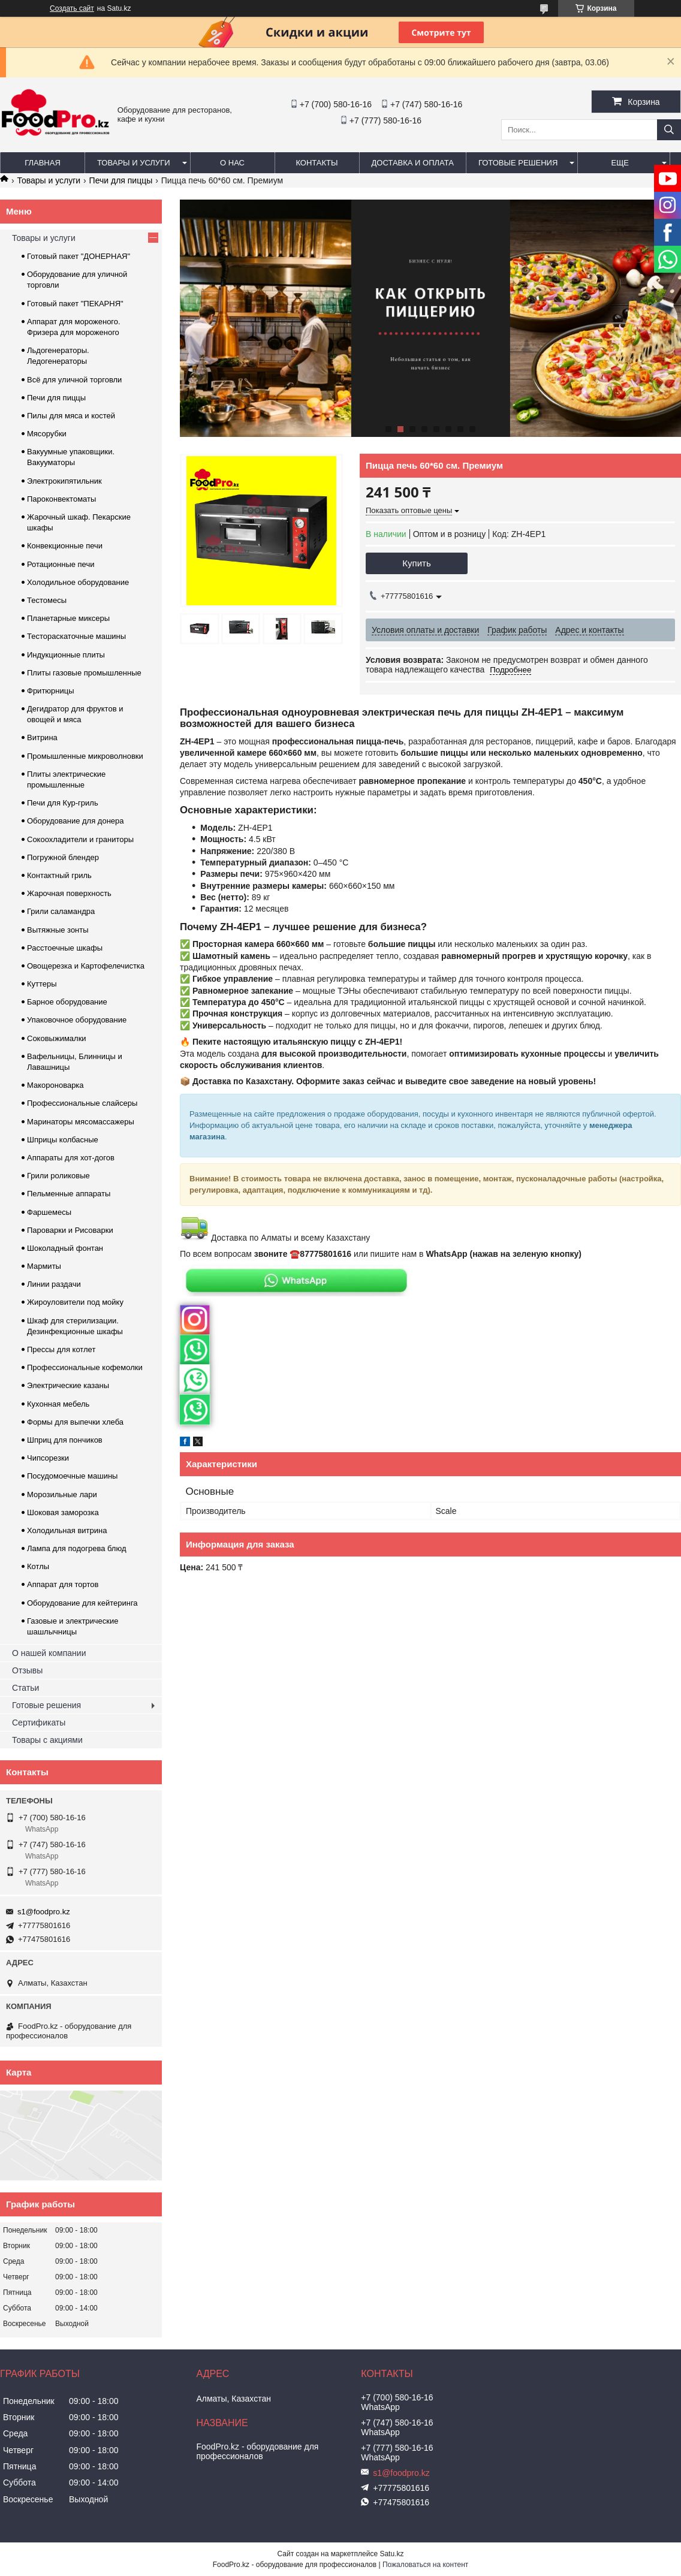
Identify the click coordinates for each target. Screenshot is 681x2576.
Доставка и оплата (413, 162)
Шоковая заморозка (63, 1512)
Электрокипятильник (64, 480)
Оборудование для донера (75, 820)
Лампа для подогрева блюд (76, 1548)
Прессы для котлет (61, 1349)
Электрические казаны (68, 1385)
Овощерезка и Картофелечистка (85, 965)
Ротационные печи (60, 564)
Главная (43, 162)
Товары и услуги (133, 162)
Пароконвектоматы (61, 498)
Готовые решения (518, 162)
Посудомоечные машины (72, 1475)
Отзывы (27, 1670)
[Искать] (669, 129)
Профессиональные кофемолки (85, 1367)
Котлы (38, 1566)
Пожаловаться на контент (425, 2564)
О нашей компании (49, 1653)
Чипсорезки (48, 1457)
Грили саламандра (61, 911)
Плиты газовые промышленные (84, 672)
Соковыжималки (56, 1038)
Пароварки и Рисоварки (70, 1230)
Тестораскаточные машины (76, 636)
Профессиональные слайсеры (82, 1103)
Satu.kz (391, 2554)
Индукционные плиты (66, 654)
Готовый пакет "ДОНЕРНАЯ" (78, 256)
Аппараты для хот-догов (70, 1157)
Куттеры (42, 983)
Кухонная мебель (58, 1403)
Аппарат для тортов (62, 1584)
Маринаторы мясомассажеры (80, 1121)
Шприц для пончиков (65, 1439)
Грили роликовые (58, 1175)
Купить (416, 563)
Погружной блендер (63, 857)
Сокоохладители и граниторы (80, 839)
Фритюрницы (50, 690)
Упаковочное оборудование (76, 1019)
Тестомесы (47, 600)
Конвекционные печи (65, 545)
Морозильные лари (62, 1494)
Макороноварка (55, 1085)
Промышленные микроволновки (85, 756)
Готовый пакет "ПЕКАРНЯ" (75, 303)
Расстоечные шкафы (65, 947)
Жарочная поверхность (69, 893)
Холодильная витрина (67, 1530)
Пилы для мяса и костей (71, 415)
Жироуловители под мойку (75, 1302)
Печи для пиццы (121, 180)
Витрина (42, 737)
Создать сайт (72, 8)
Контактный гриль (59, 875)
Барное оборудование (67, 1001)
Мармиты (44, 1266)
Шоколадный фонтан (65, 1248)
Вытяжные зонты (58, 929)
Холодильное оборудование (78, 582)
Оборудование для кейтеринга (82, 1602)
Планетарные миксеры (68, 618)
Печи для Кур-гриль (62, 802)
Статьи (25, 1688)
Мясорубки (47, 433)
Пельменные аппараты (68, 1193)
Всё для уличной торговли (74, 379)
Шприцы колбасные (62, 1139)
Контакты (317, 162)
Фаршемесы (49, 1212)
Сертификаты (38, 1722)
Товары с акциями (47, 1740)
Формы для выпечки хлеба (75, 1421)
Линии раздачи (54, 1284)
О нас (232, 162)
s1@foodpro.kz (43, 1911)
